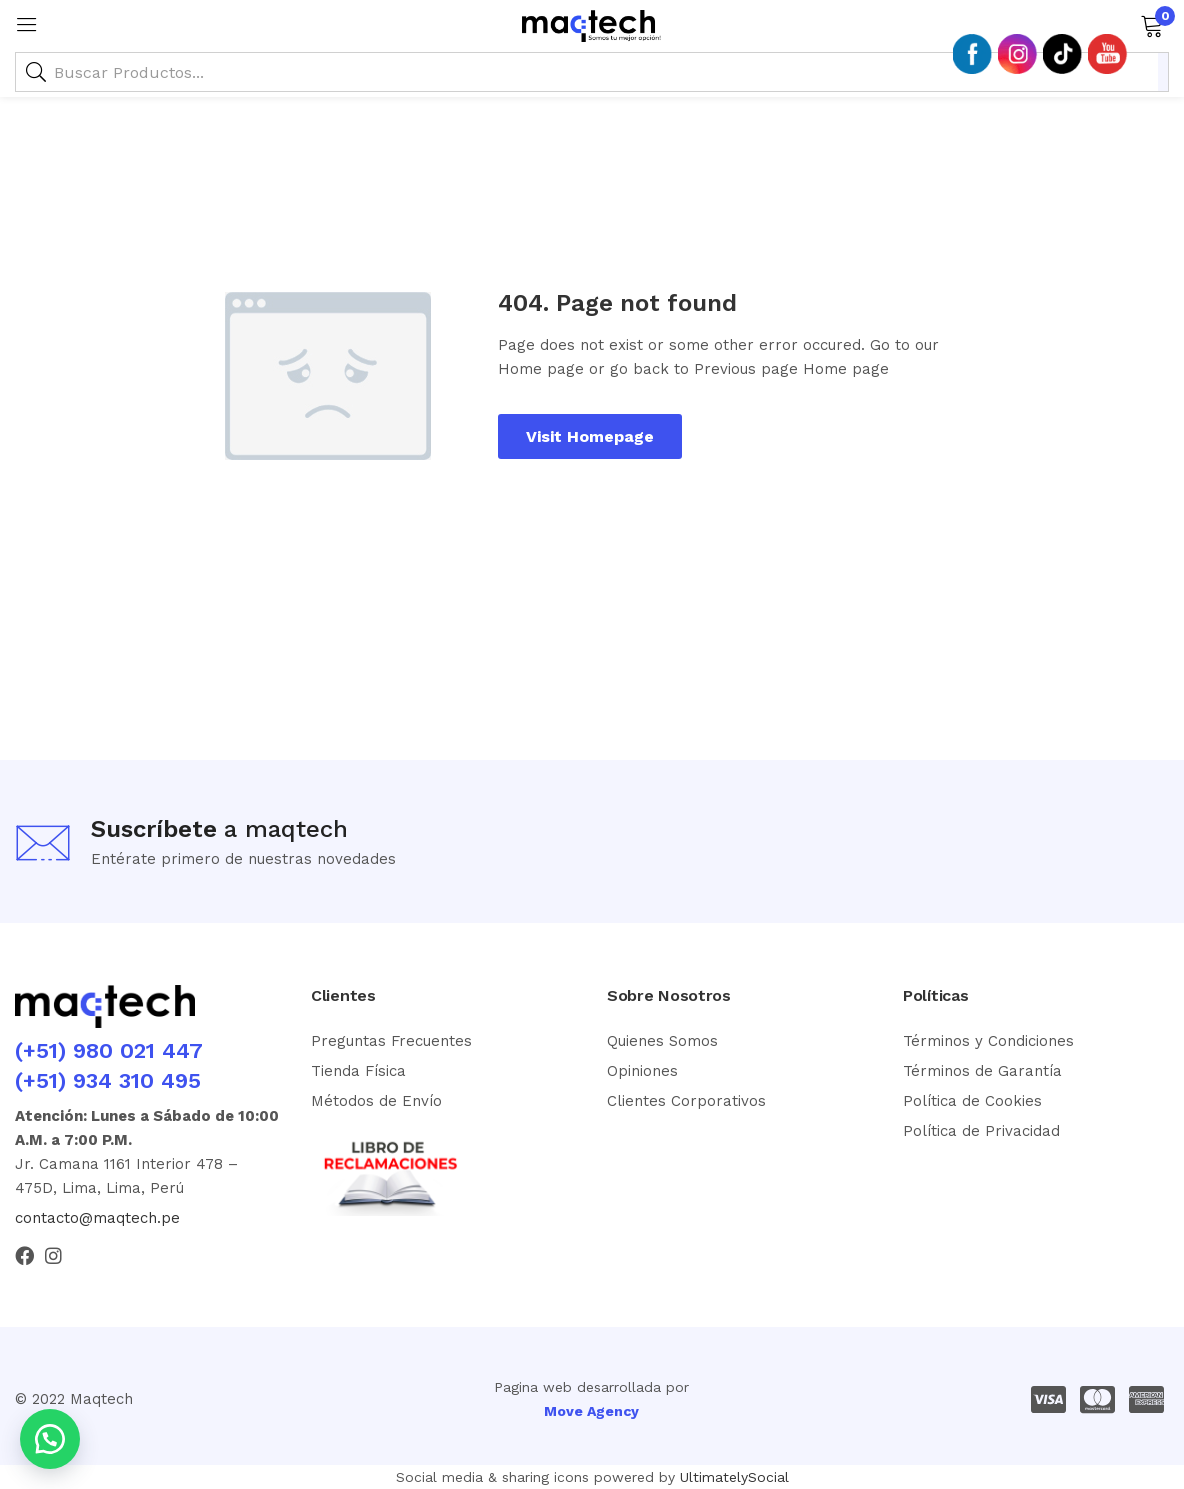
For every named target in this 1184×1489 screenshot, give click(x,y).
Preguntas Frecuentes (391, 1041)
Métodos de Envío (376, 1101)
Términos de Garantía (982, 1071)
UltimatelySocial (734, 1477)
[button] (1151, 24)
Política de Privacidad (981, 1131)
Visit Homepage (590, 436)
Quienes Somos (662, 1041)
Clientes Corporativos (686, 1101)
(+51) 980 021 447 (109, 1050)
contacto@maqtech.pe (97, 1218)
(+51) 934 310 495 (108, 1080)
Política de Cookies (972, 1101)
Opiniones (642, 1071)
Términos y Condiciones (988, 1041)
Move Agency (591, 1411)
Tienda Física (358, 1071)
